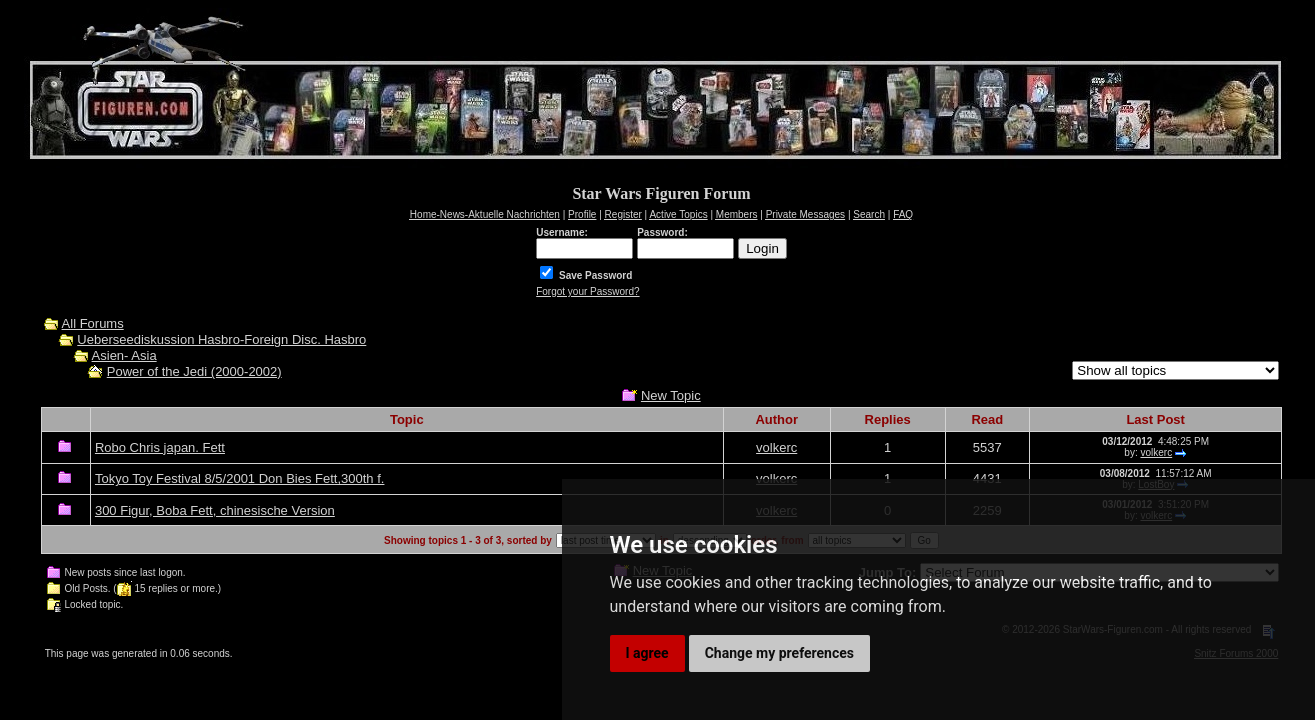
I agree (647, 653)
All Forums (93, 323)
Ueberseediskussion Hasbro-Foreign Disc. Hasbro (221, 339)
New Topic (671, 395)
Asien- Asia (124, 355)
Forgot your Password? (587, 291)
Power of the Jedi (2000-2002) (194, 371)
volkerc (776, 447)
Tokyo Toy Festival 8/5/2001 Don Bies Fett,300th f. (240, 478)
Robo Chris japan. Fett (160, 447)
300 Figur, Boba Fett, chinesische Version (215, 510)
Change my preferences (779, 653)
